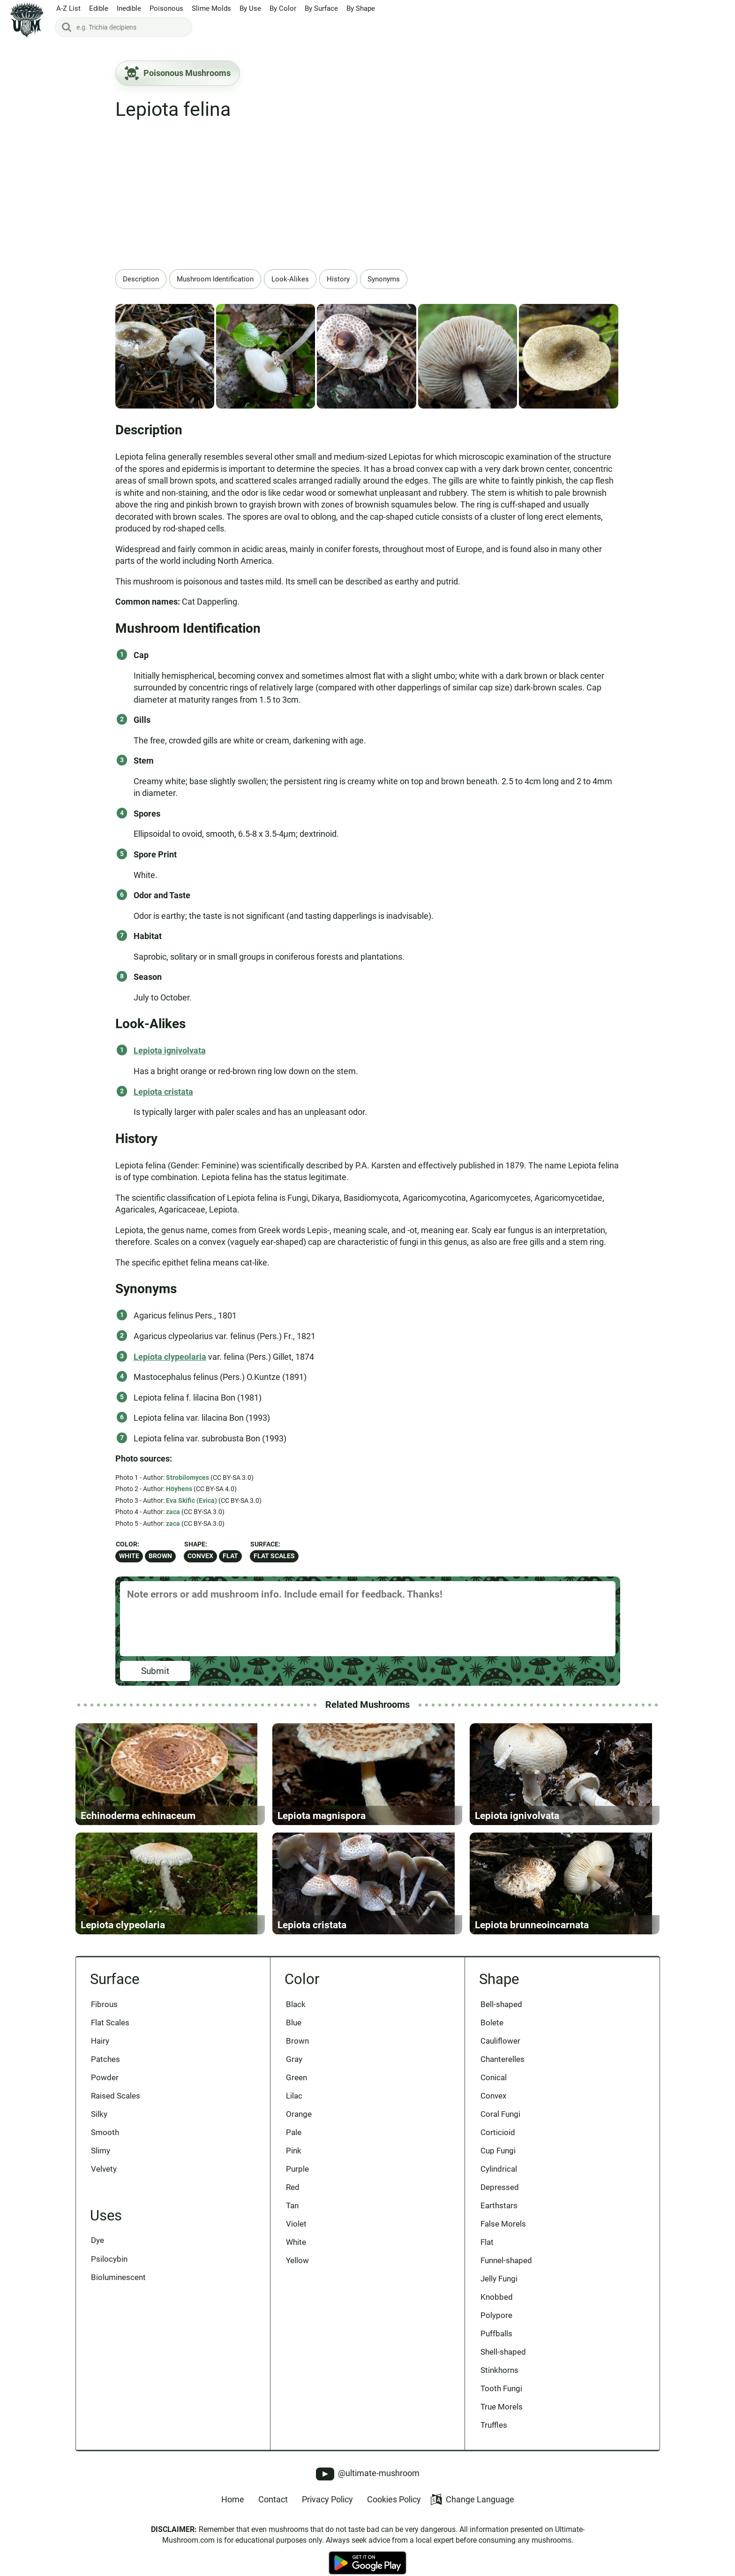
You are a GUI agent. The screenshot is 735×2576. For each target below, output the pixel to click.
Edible (98, 9)
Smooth (105, 2144)
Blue (293, 2033)
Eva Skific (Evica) (191, 1500)
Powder (105, 2089)
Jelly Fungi (499, 2292)
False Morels (503, 2237)
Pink (293, 2163)
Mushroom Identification (215, 279)
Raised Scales (116, 2107)
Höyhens (179, 1489)
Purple (297, 2181)
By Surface (321, 9)
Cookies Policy (394, 2515)
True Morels (501, 2422)
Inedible (129, 9)
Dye (98, 2253)
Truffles (493, 2441)
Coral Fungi (500, 2126)
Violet (296, 2237)
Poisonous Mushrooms (178, 73)
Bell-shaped (501, 2015)
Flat (230, 1556)
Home (232, 2515)
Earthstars (499, 2218)
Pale (293, 2144)
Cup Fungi (498, 2163)
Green (296, 2089)
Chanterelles (502, 2070)
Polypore (496, 2329)
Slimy (101, 2163)
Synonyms (384, 279)
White (129, 1556)
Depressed (499, 2200)
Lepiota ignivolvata (170, 1050)
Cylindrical (498, 2181)
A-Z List (68, 9)
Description (141, 279)
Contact (273, 2515)
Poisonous (166, 9)
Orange (299, 2126)
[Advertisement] (367, 199)
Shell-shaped (503, 2366)
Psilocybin (109, 2271)
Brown (160, 1556)
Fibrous (104, 2015)
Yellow (297, 2274)
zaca (173, 1511)
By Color (283, 9)
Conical (493, 2089)
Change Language (472, 2515)
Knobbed (496, 2311)
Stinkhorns (499, 2385)
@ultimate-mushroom (368, 2489)
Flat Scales (274, 1556)
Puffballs (496, 2348)
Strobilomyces (187, 1477)
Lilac (294, 2107)
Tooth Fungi (501, 2404)
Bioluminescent (118, 2290)
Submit (155, 1671)
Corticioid (497, 2144)
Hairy (100, 2052)
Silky (99, 2126)
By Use (250, 9)
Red (293, 2200)
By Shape (360, 9)
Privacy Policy (327, 2515)
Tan (292, 2218)
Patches (105, 2070)
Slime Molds (211, 9)
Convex (200, 1556)
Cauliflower (500, 2052)
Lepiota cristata (163, 1092)
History (338, 279)
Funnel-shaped (506, 2274)
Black (296, 2015)
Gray (294, 2070)
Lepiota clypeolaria (170, 1357)
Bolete (491, 2033)
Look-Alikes (290, 279)
